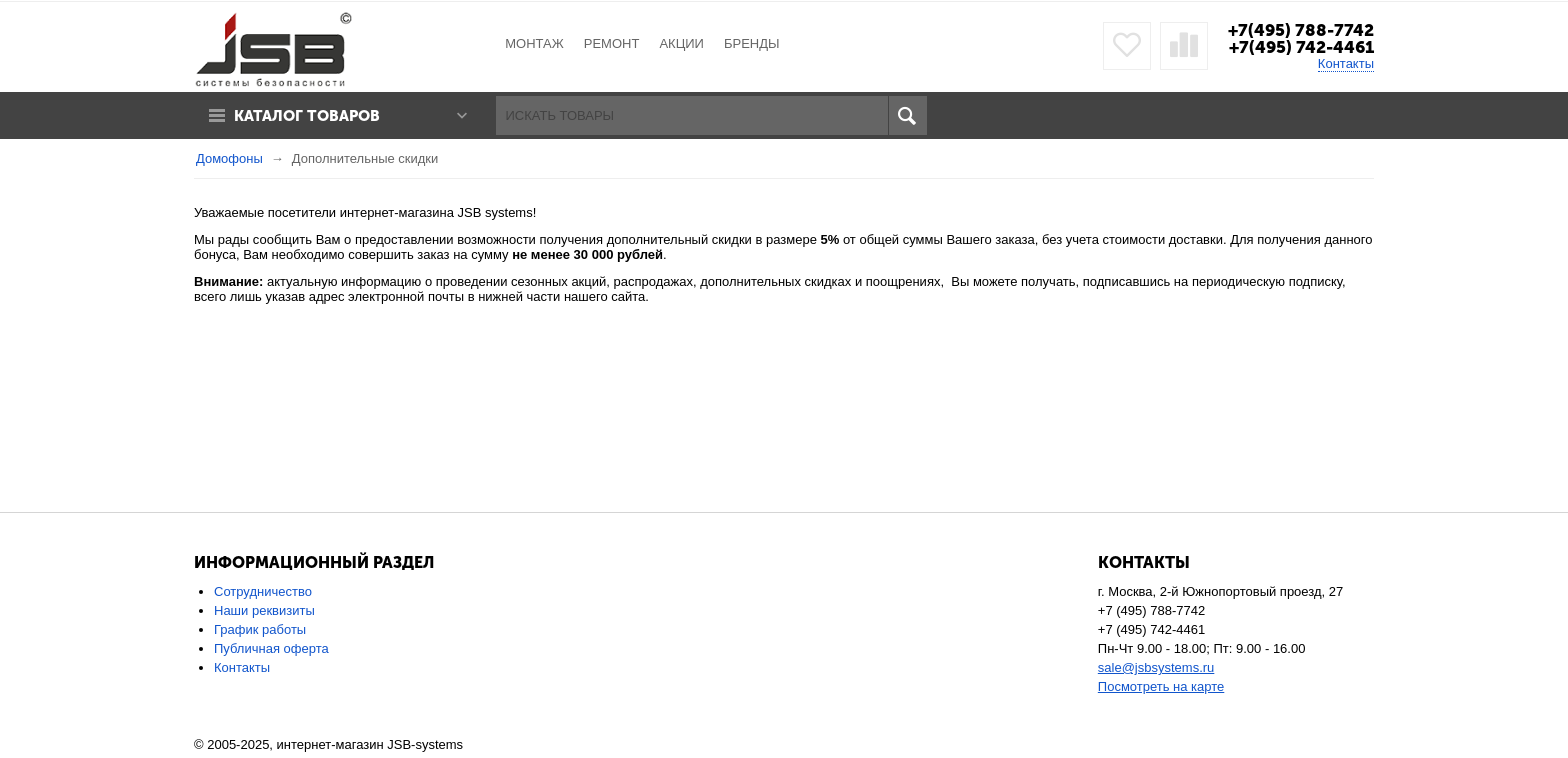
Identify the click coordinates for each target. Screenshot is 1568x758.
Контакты (1346, 63)
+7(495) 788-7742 (1301, 30)
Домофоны (229, 158)
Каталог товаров (307, 116)
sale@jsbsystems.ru (1156, 667)
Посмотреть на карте (1161, 686)
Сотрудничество (263, 591)
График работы (260, 629)
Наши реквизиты (264, 610)
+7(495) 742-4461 (1301, 47)
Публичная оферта (271, 648)
